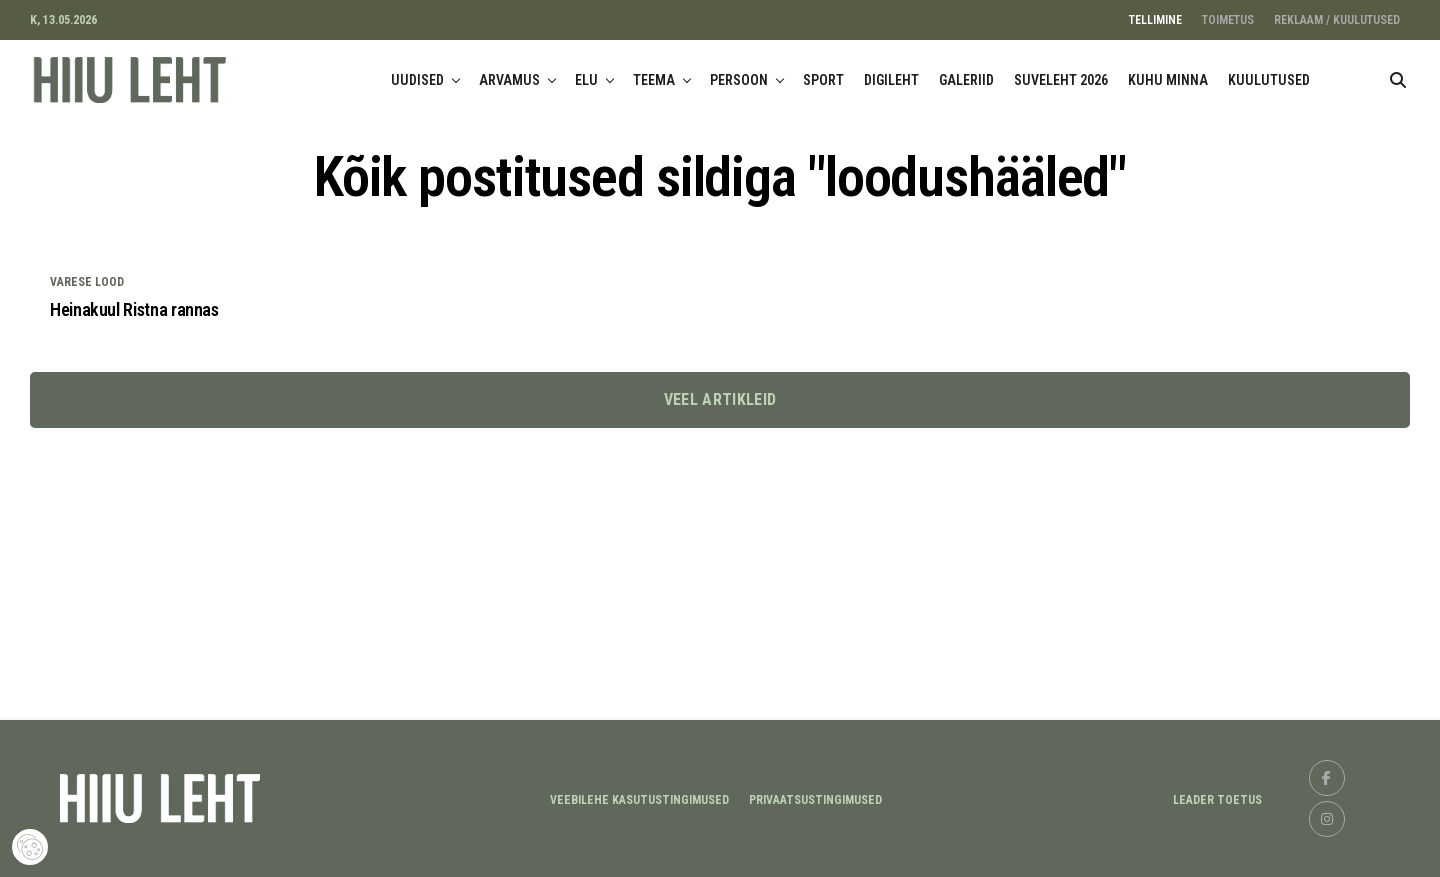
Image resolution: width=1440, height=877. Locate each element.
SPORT (823, 80)
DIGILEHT (891, 80)
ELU (586, 80)
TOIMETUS (1228, 20)
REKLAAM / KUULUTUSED (1337, 20)
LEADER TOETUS (1217, 800)
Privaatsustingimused (815, 800)
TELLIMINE (1155, 20)
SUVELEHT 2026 (1061, 80)
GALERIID (966, 80)
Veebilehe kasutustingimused (639, 800)
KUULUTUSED (1269, 80)
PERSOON (739, 80)
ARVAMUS (509, 80)
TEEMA (654, 80)
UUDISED (417, 80)
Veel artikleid (720, 399)
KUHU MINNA (1168, 80)
